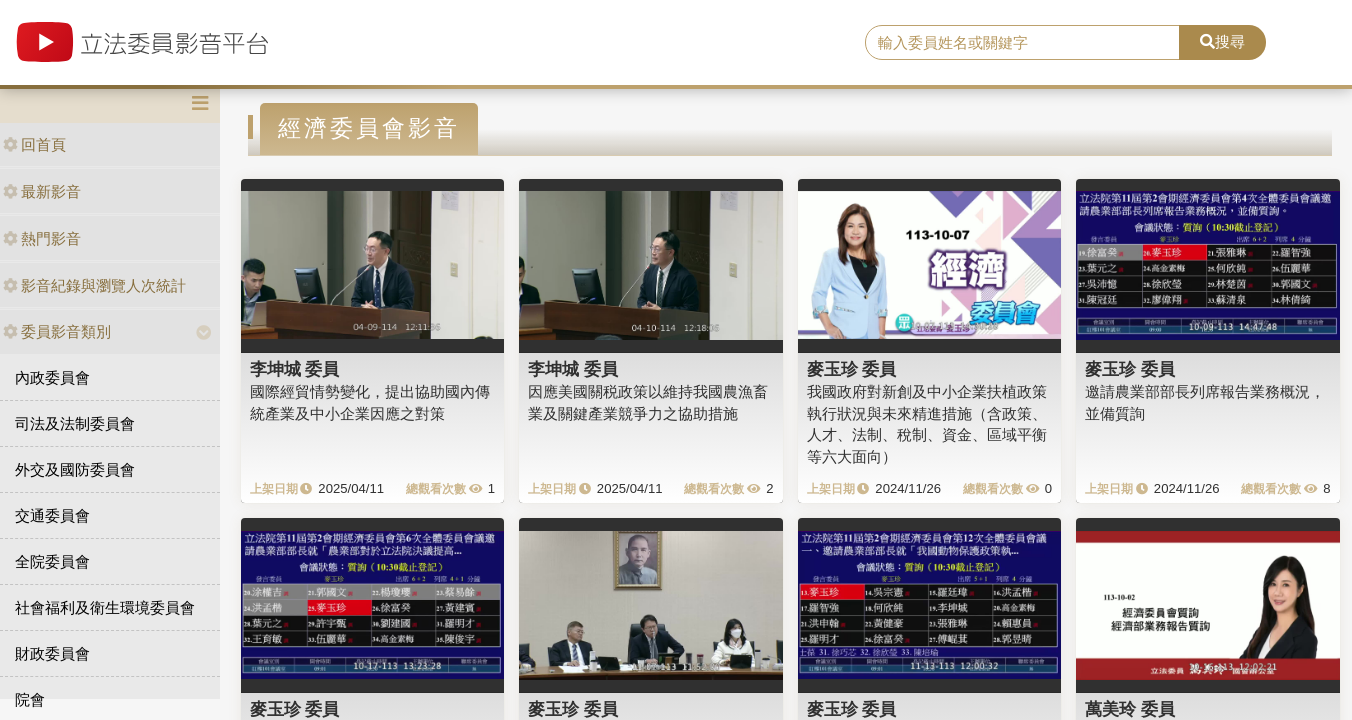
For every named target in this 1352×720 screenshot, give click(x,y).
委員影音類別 (57, 331)
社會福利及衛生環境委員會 (105, 607)
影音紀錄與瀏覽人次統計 (94, 285)
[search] (1022, 43)
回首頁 (34, 144)
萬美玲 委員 (1130, 709)
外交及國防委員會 (75, 469)
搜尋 (1222, 41)
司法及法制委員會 (75, 423)
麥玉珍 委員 (852, 369)
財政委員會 (52, 653)
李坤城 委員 (295, 369)
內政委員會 (52, 377)
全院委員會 (52, 561)
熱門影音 (42, 238)
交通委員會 (52, 515)
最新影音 (42, 191)
